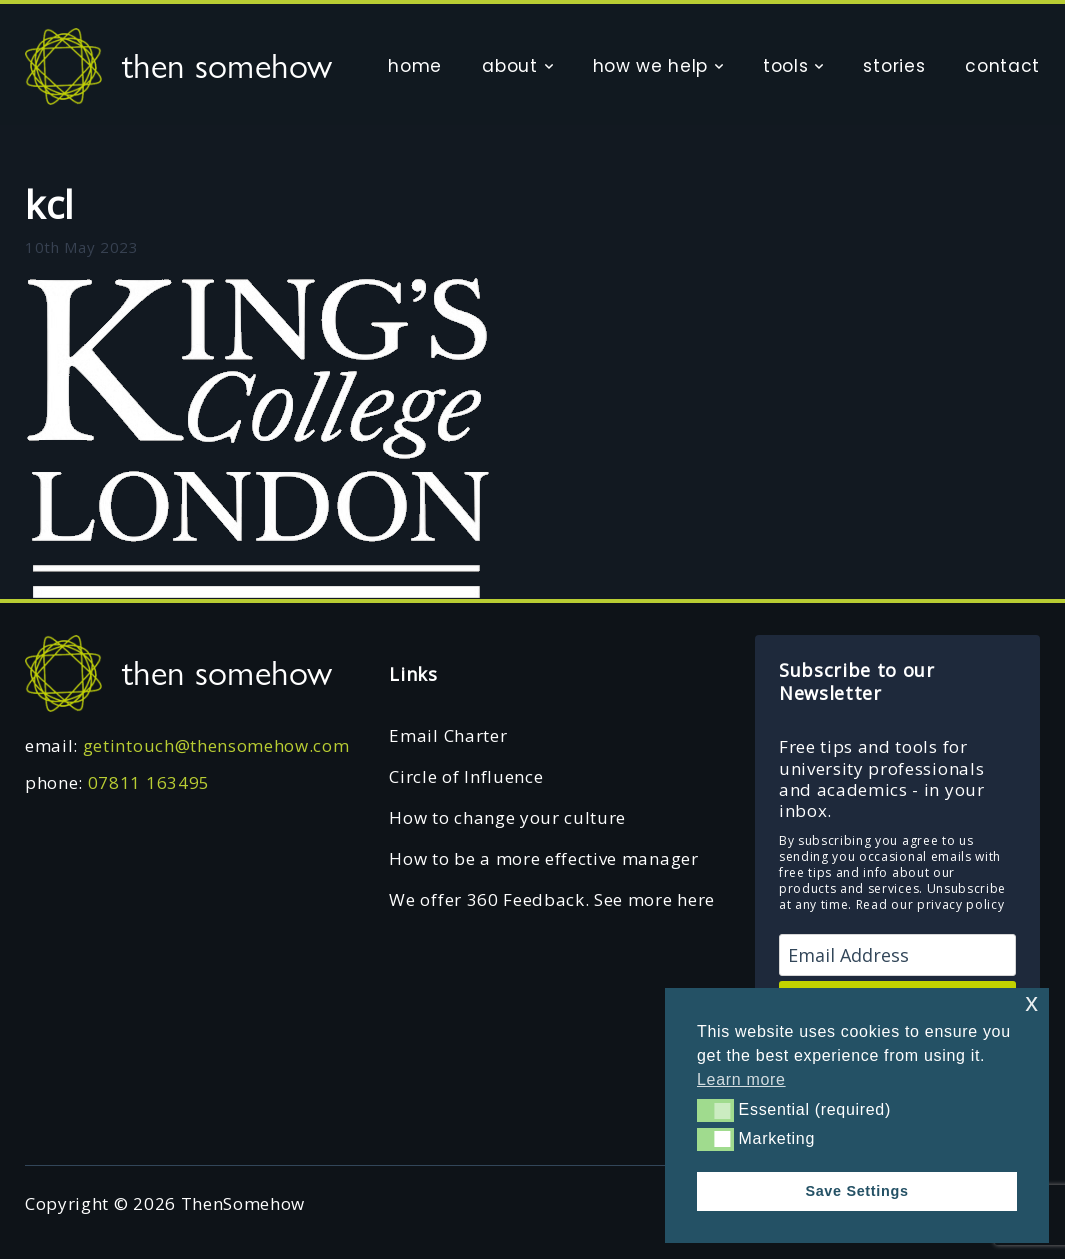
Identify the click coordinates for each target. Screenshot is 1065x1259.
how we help (650, 66)
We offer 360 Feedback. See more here (551, 899)
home (415, 66)
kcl (49, 204)
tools (785, 66)
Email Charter (448, 735)
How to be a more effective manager (543, 858)
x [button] (1031, 1002)
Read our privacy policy (930, 904)
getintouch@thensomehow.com (216, 745)
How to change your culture (507, 817)
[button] (715, 1110)
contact (1002, 66)
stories (894, 66)
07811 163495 (149, 782)
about (509, 66)
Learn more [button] (741, 1079)
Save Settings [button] (856, 1191)
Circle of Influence (466, 776)
